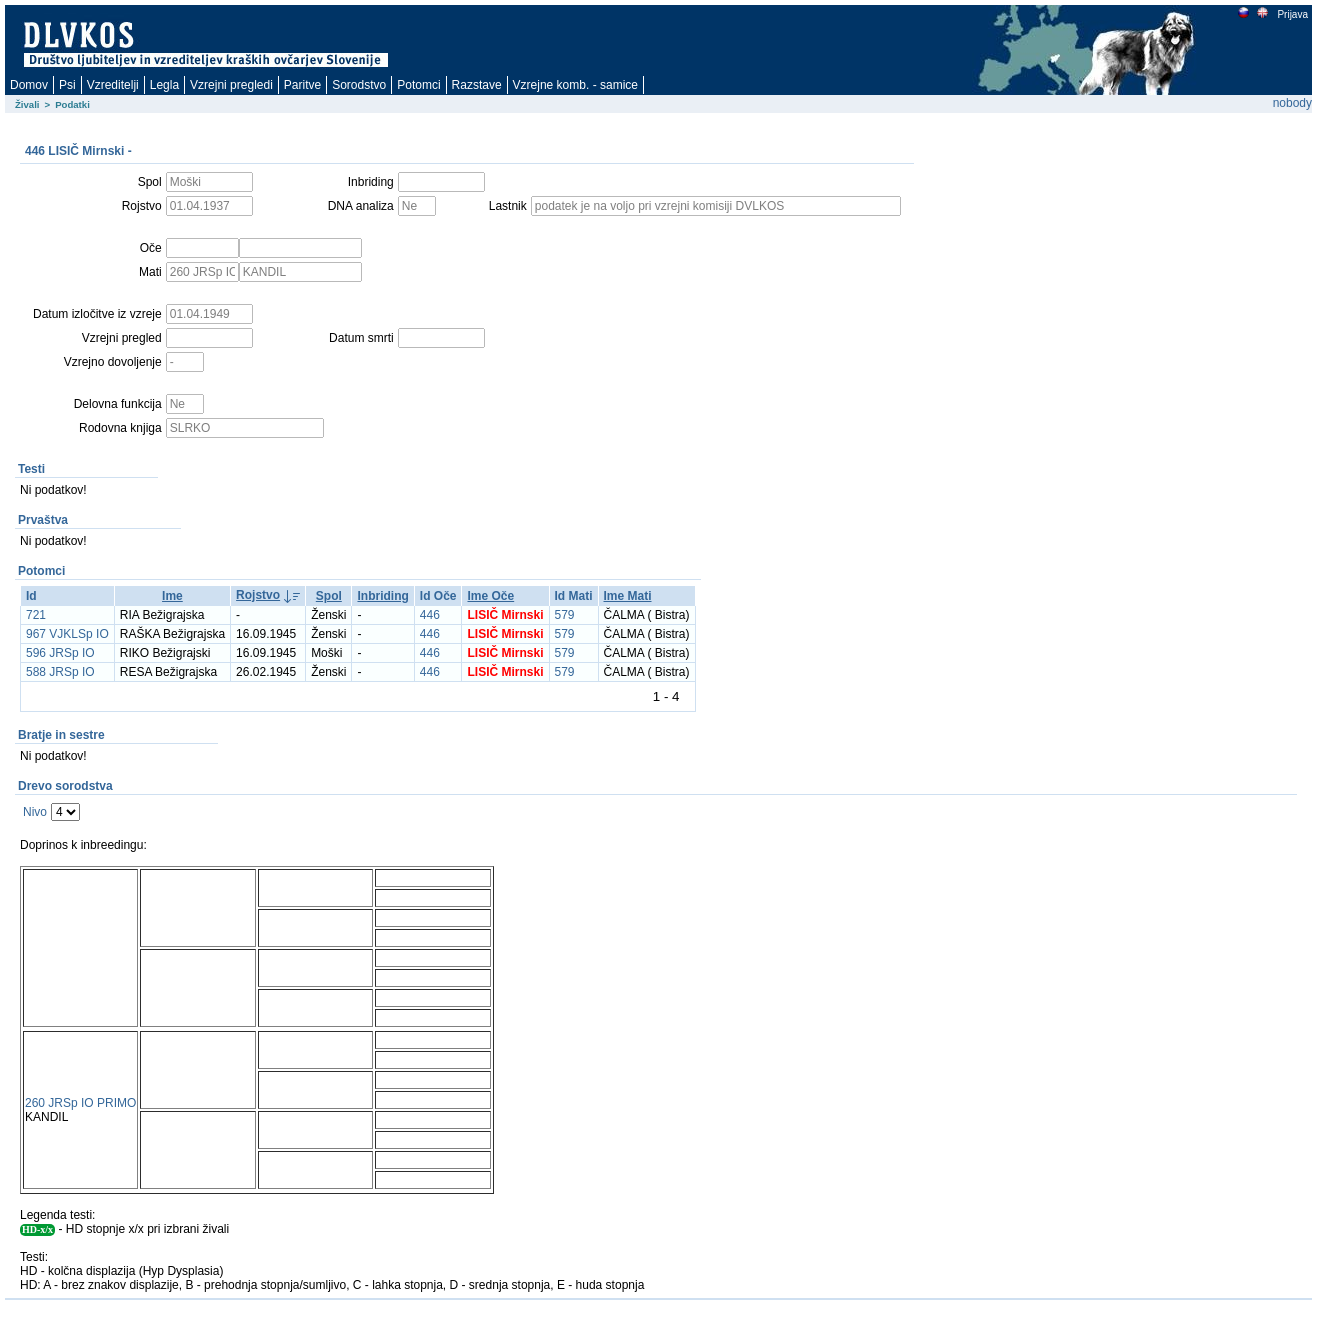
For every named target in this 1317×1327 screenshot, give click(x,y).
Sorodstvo (359, 85)
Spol (329, 596)
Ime (172, 596)
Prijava (1292, 14)
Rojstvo (258, 595)
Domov (29, 85)
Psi (67, 85)
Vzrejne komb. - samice (575, 85)
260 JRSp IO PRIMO (80, 1103)
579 (565, 615)
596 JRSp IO (60, 653)
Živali (27, 104)
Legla (164, 85)
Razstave (477, 85)
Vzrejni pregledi (231, 85)
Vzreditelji (113, 85)
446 (430, 615)
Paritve (302, 85)
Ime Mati (628, 596)
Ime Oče (490, 596)
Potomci (418, 85)
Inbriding (382, 596)
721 (36, 615)
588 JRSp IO (60, 672)
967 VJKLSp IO (67, 634)
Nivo (35, 812)
